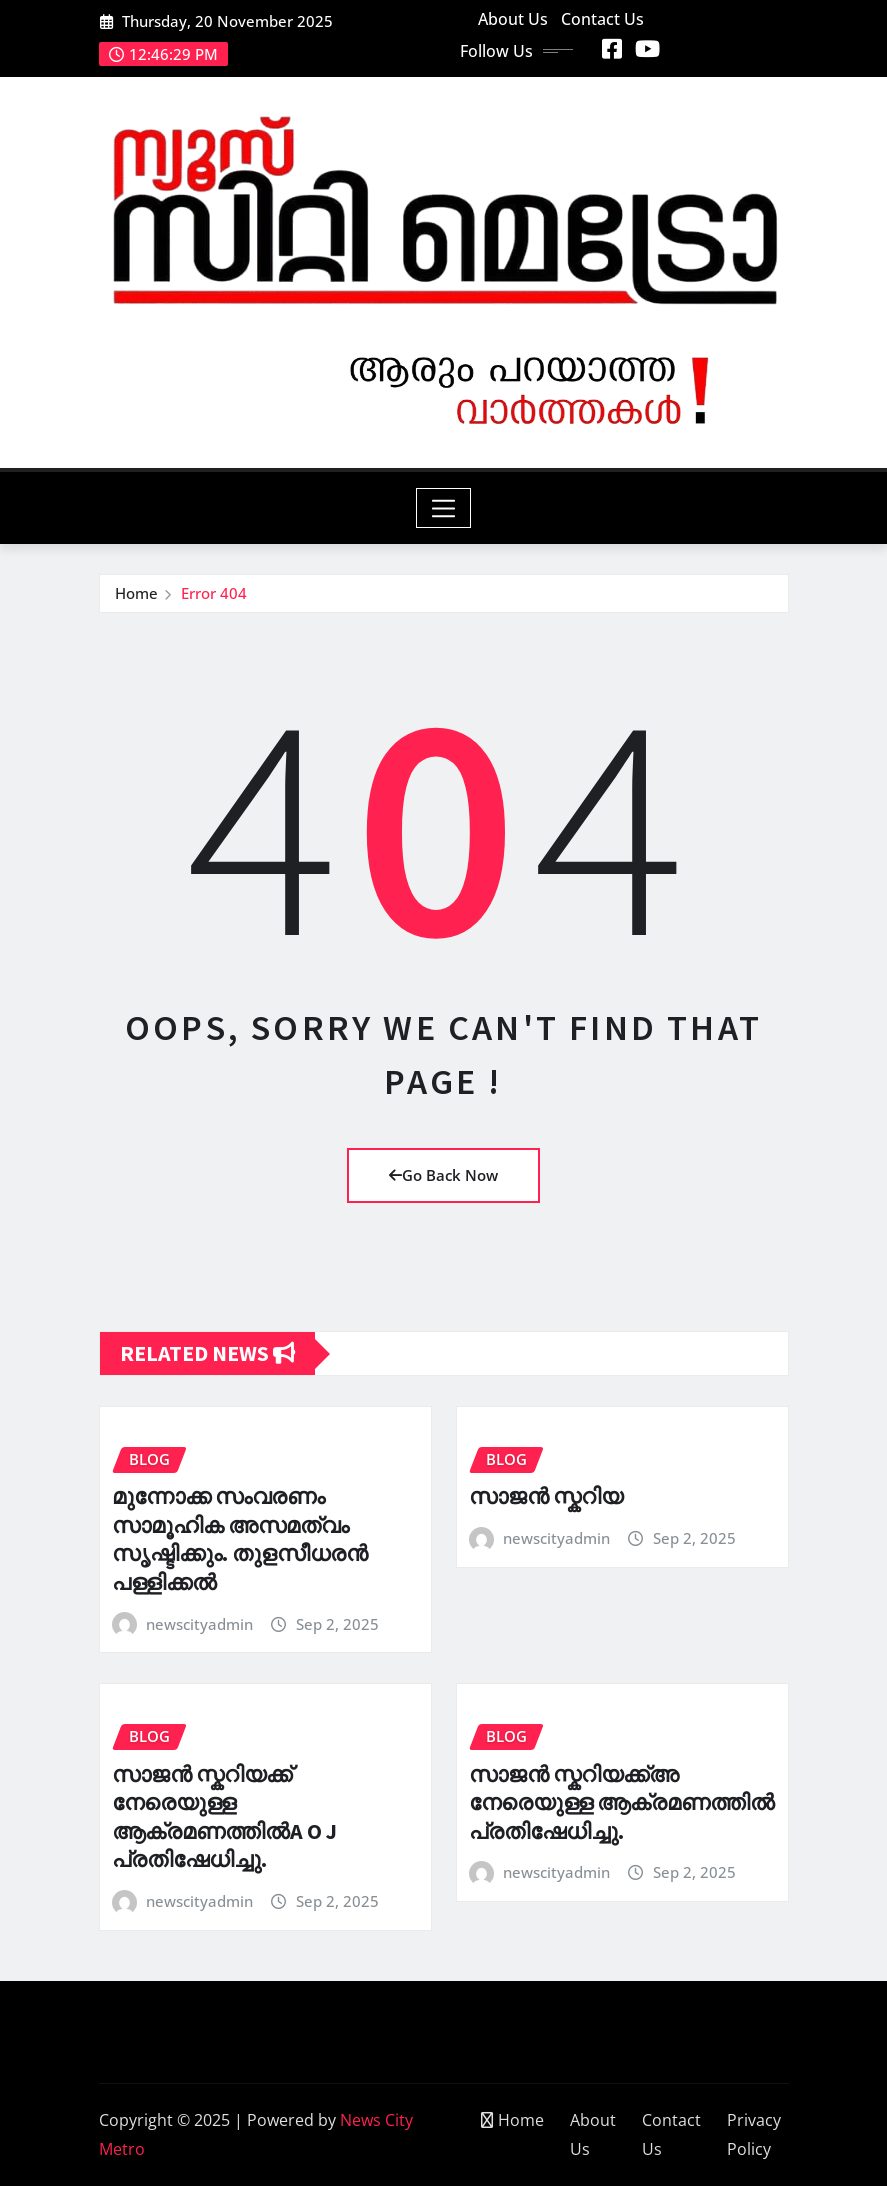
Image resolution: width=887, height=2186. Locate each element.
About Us (513, 19)
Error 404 (214, 593)
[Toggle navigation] (443, 508)
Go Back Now (443, 1175)
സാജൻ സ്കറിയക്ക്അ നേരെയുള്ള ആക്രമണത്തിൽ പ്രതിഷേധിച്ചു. (622, 1802)
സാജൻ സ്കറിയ (546, 1496)
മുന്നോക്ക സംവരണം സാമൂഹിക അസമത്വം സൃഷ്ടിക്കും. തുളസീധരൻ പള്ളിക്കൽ (240, 1539)
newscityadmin (199, 1624)
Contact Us (602, 19)
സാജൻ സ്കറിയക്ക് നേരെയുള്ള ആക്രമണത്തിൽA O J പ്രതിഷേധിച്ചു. (224, 1817)
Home (136, 593)
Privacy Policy (754, 2134)
